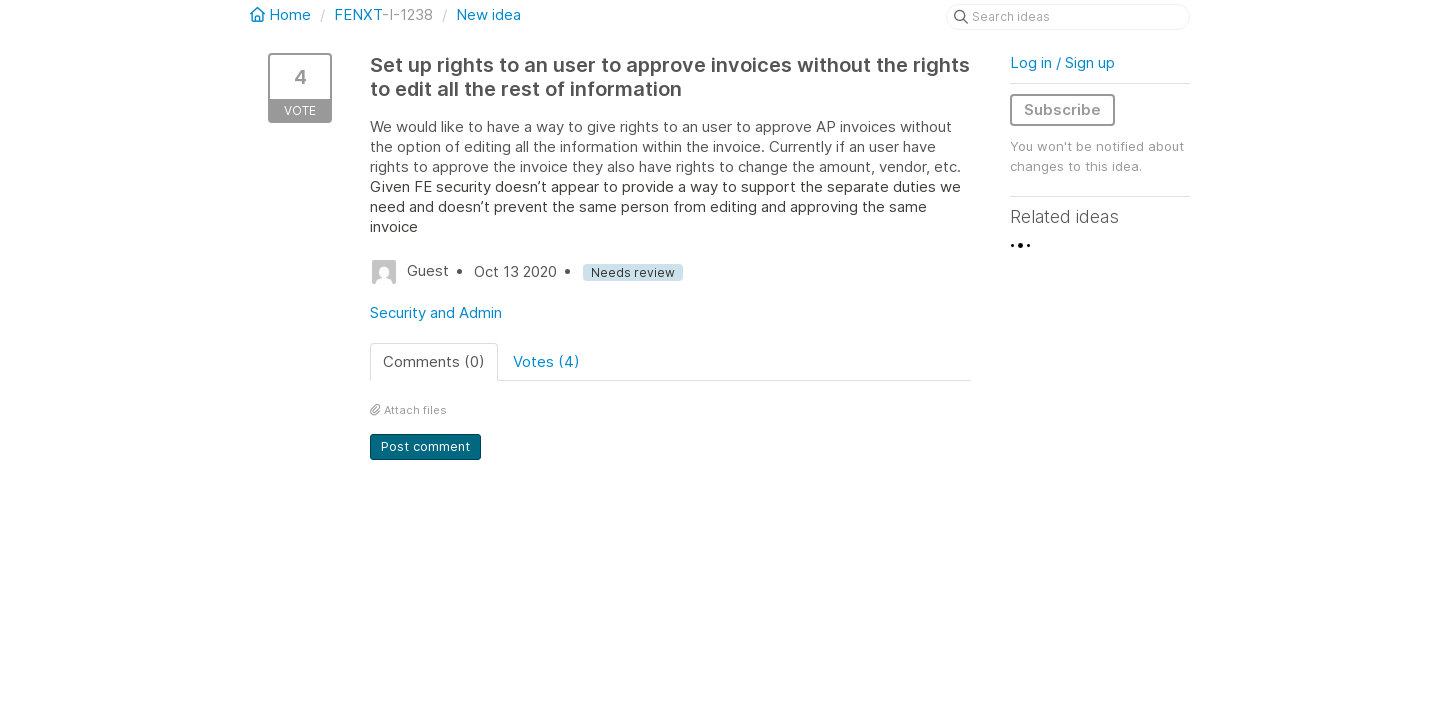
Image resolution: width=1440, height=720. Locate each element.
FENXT (358, 14)
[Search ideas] (1068, 17)
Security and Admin (436, 312)
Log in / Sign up (1062, 62)
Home (282, 14)
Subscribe (1062, 109)
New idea (488, 14)
